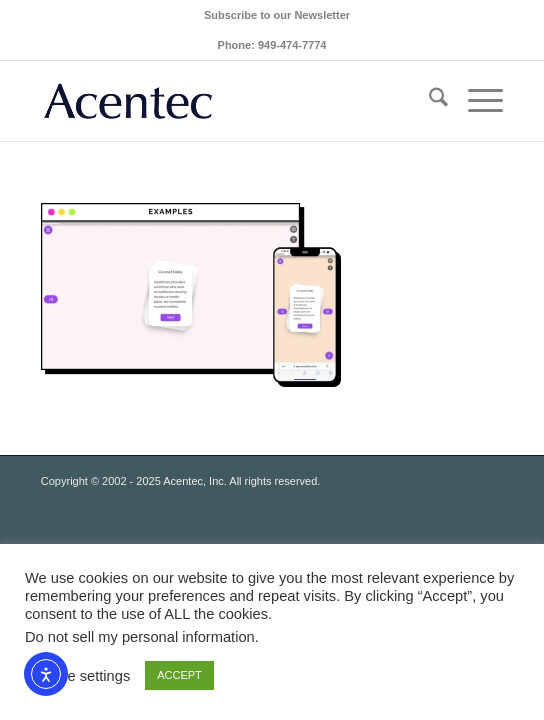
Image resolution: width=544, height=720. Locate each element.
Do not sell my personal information (140, 637)
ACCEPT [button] (179, 675)
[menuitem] (277, 15)
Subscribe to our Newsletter (277, 15)
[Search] (428, 101)
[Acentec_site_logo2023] (226, 101)
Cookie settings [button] (80, 676)
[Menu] (475, 101)
